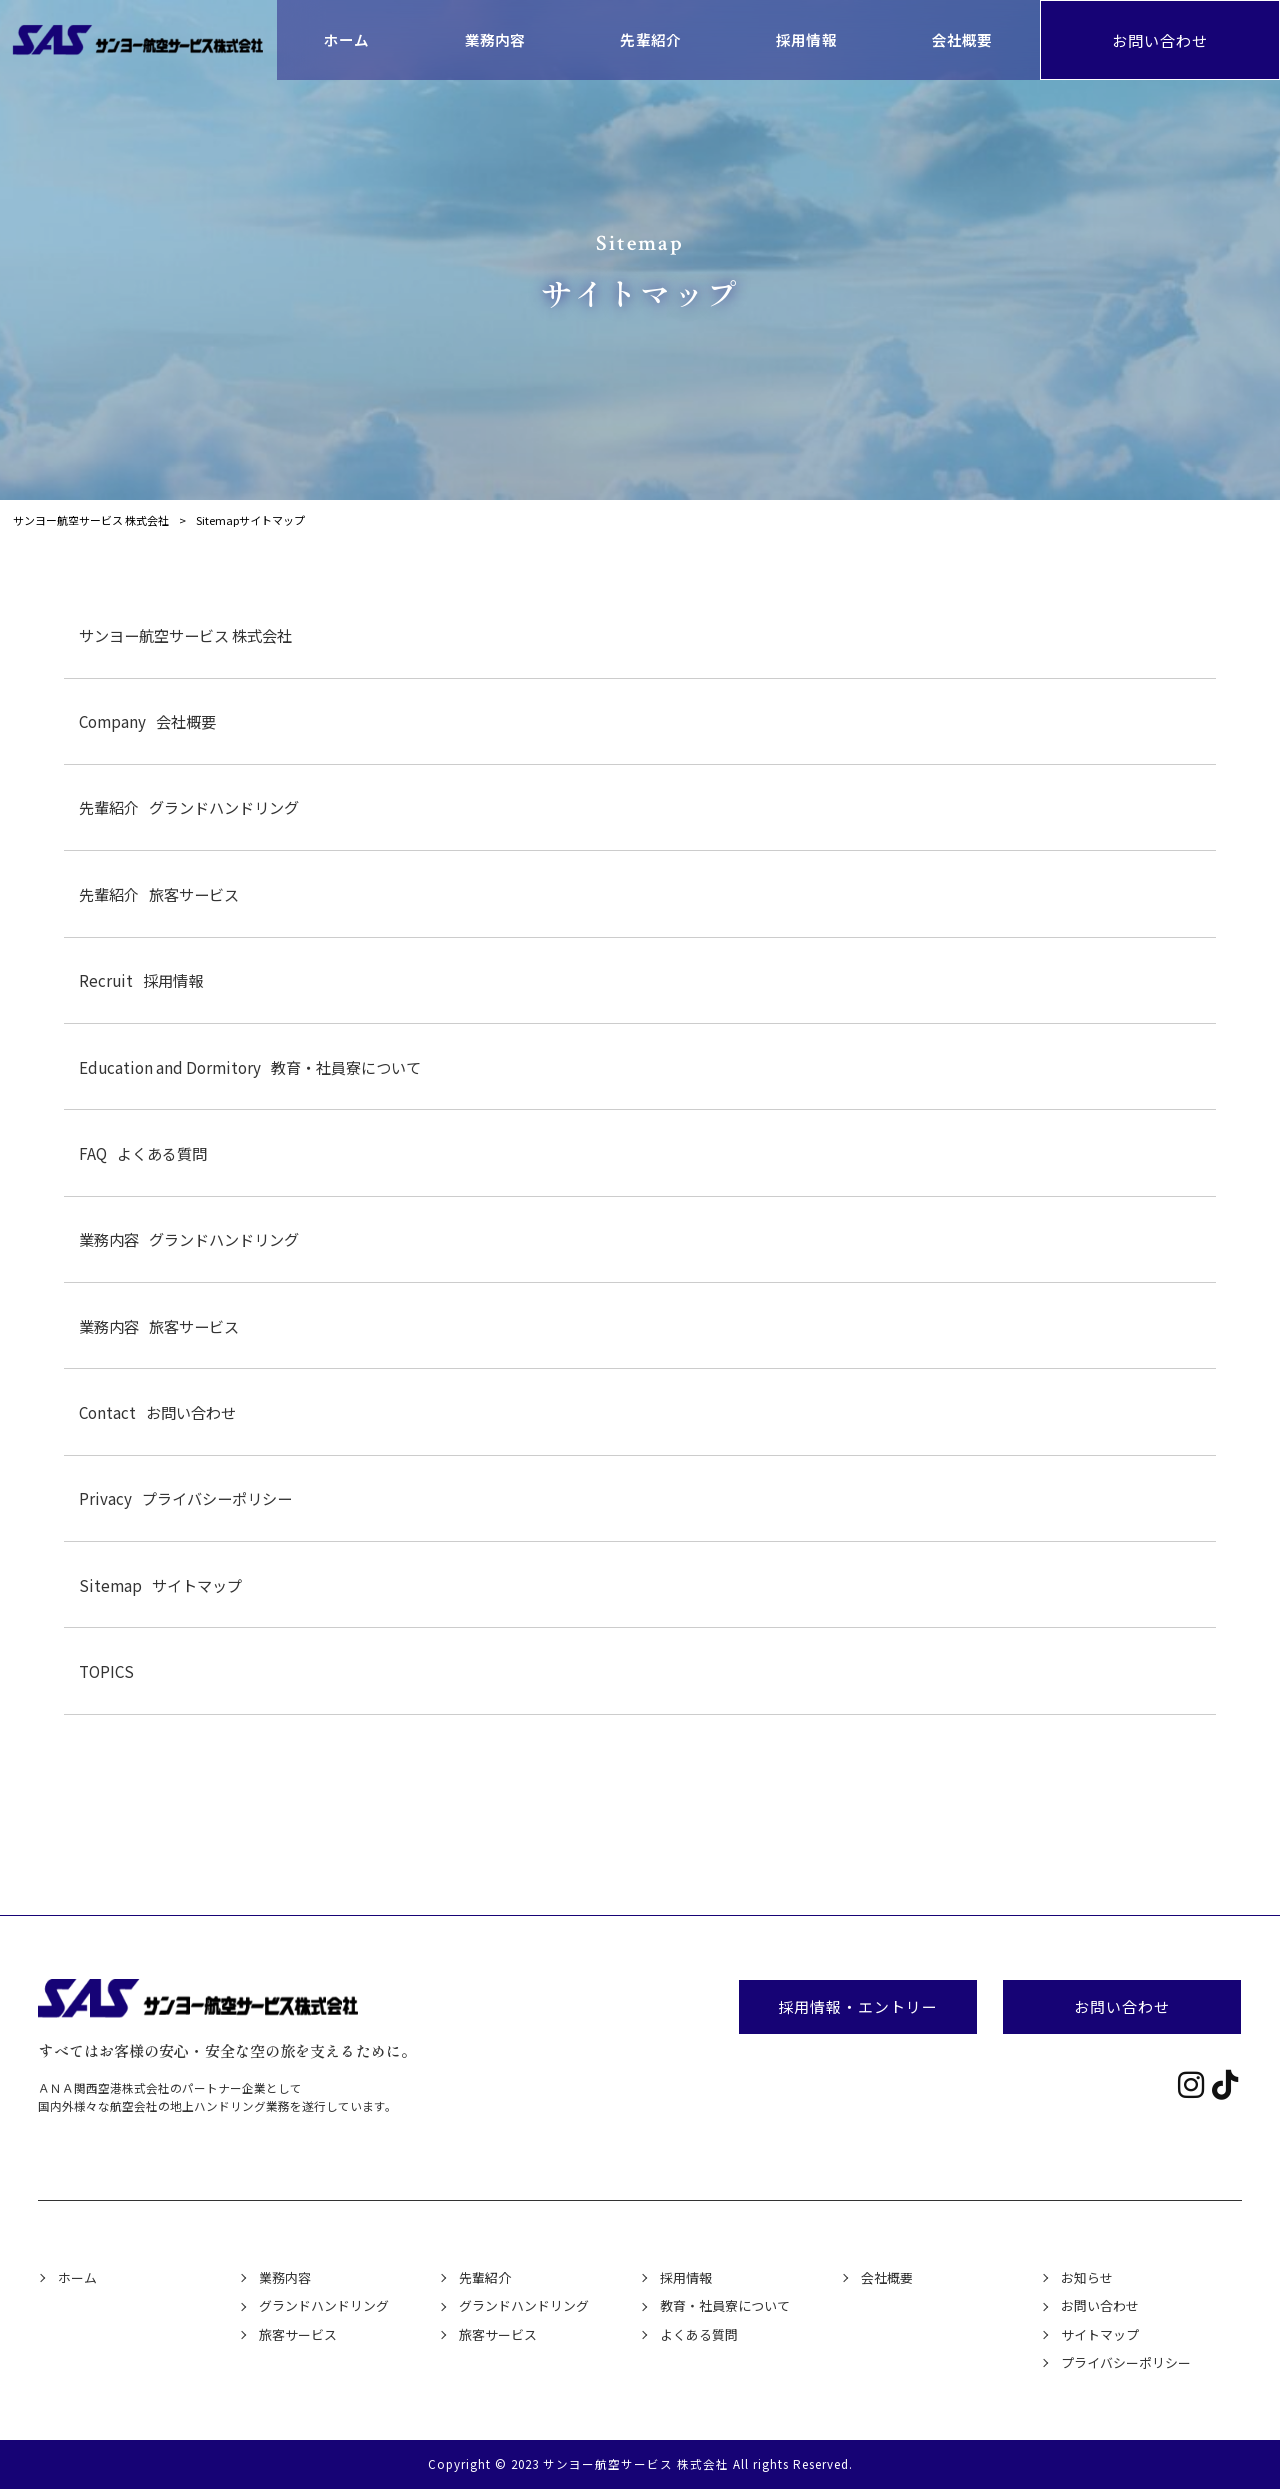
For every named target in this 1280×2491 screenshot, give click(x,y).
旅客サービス (159, 894)
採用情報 (141, 980)
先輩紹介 (485, 2277)
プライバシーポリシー (185, 1498)
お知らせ (1087, 2277)
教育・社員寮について (250, 1067)
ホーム (77, 2277)
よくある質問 (143, 1153)
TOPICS (106, 1671)
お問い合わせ (1160, 40)
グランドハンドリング (189, 807)
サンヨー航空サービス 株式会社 (185, 635)
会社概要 (147, 721)
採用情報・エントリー (858, 2007)
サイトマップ (160, 1585)
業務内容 (285, 2277)
